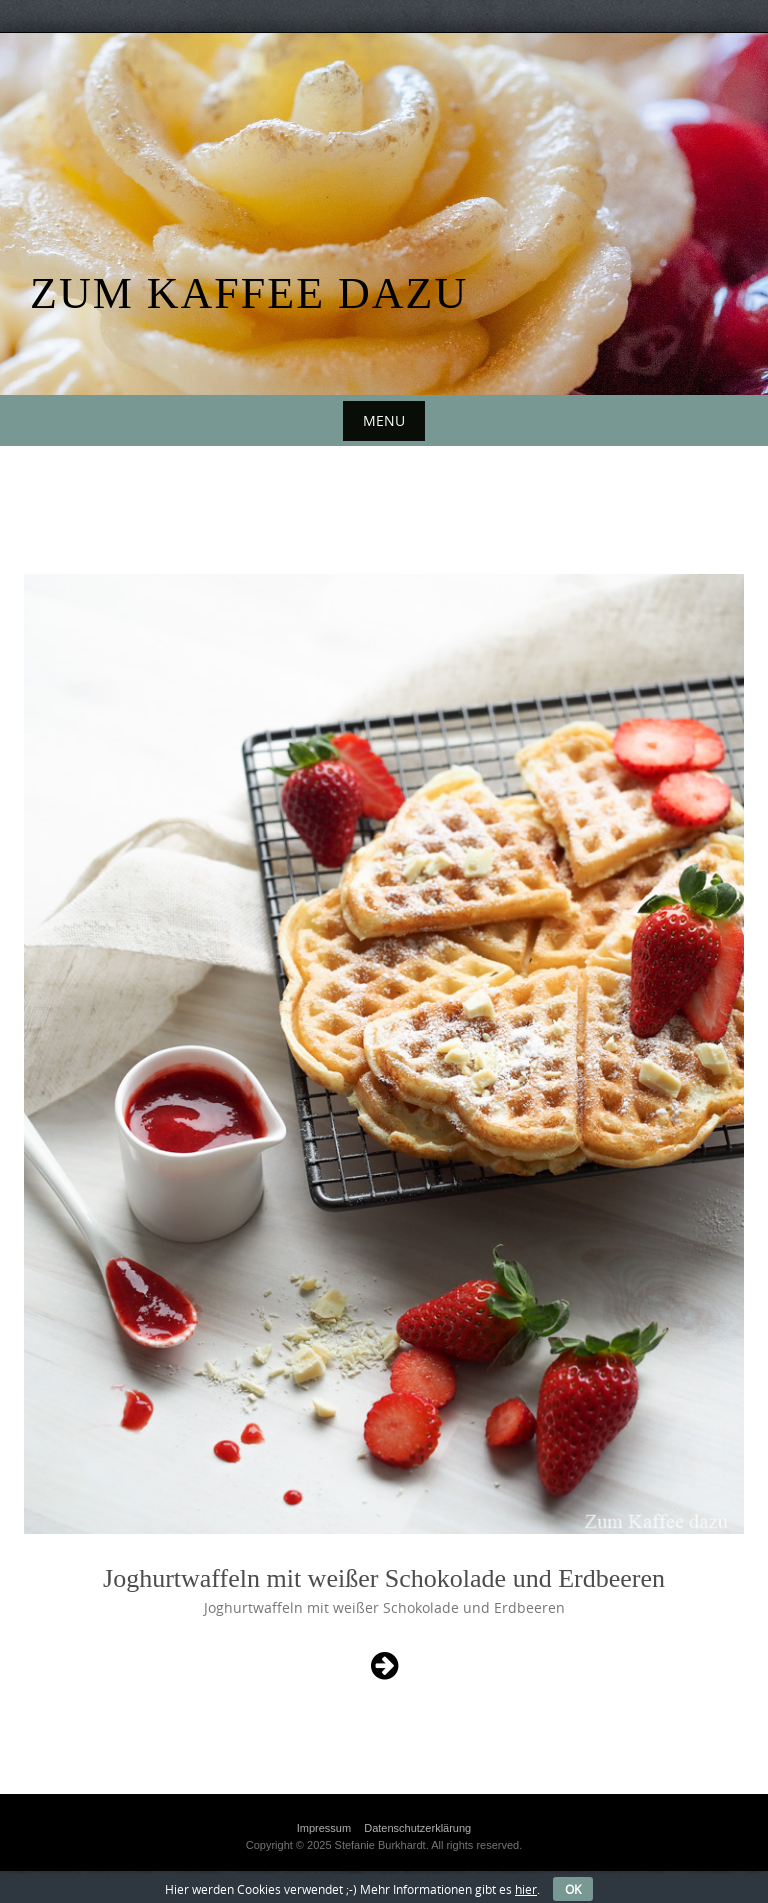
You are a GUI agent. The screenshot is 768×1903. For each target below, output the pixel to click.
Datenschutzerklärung (417, 1828)
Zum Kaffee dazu (249, 293)
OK (573, 1889)
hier (526, 1889)
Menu (384, 420)
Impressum (324, 1828)
